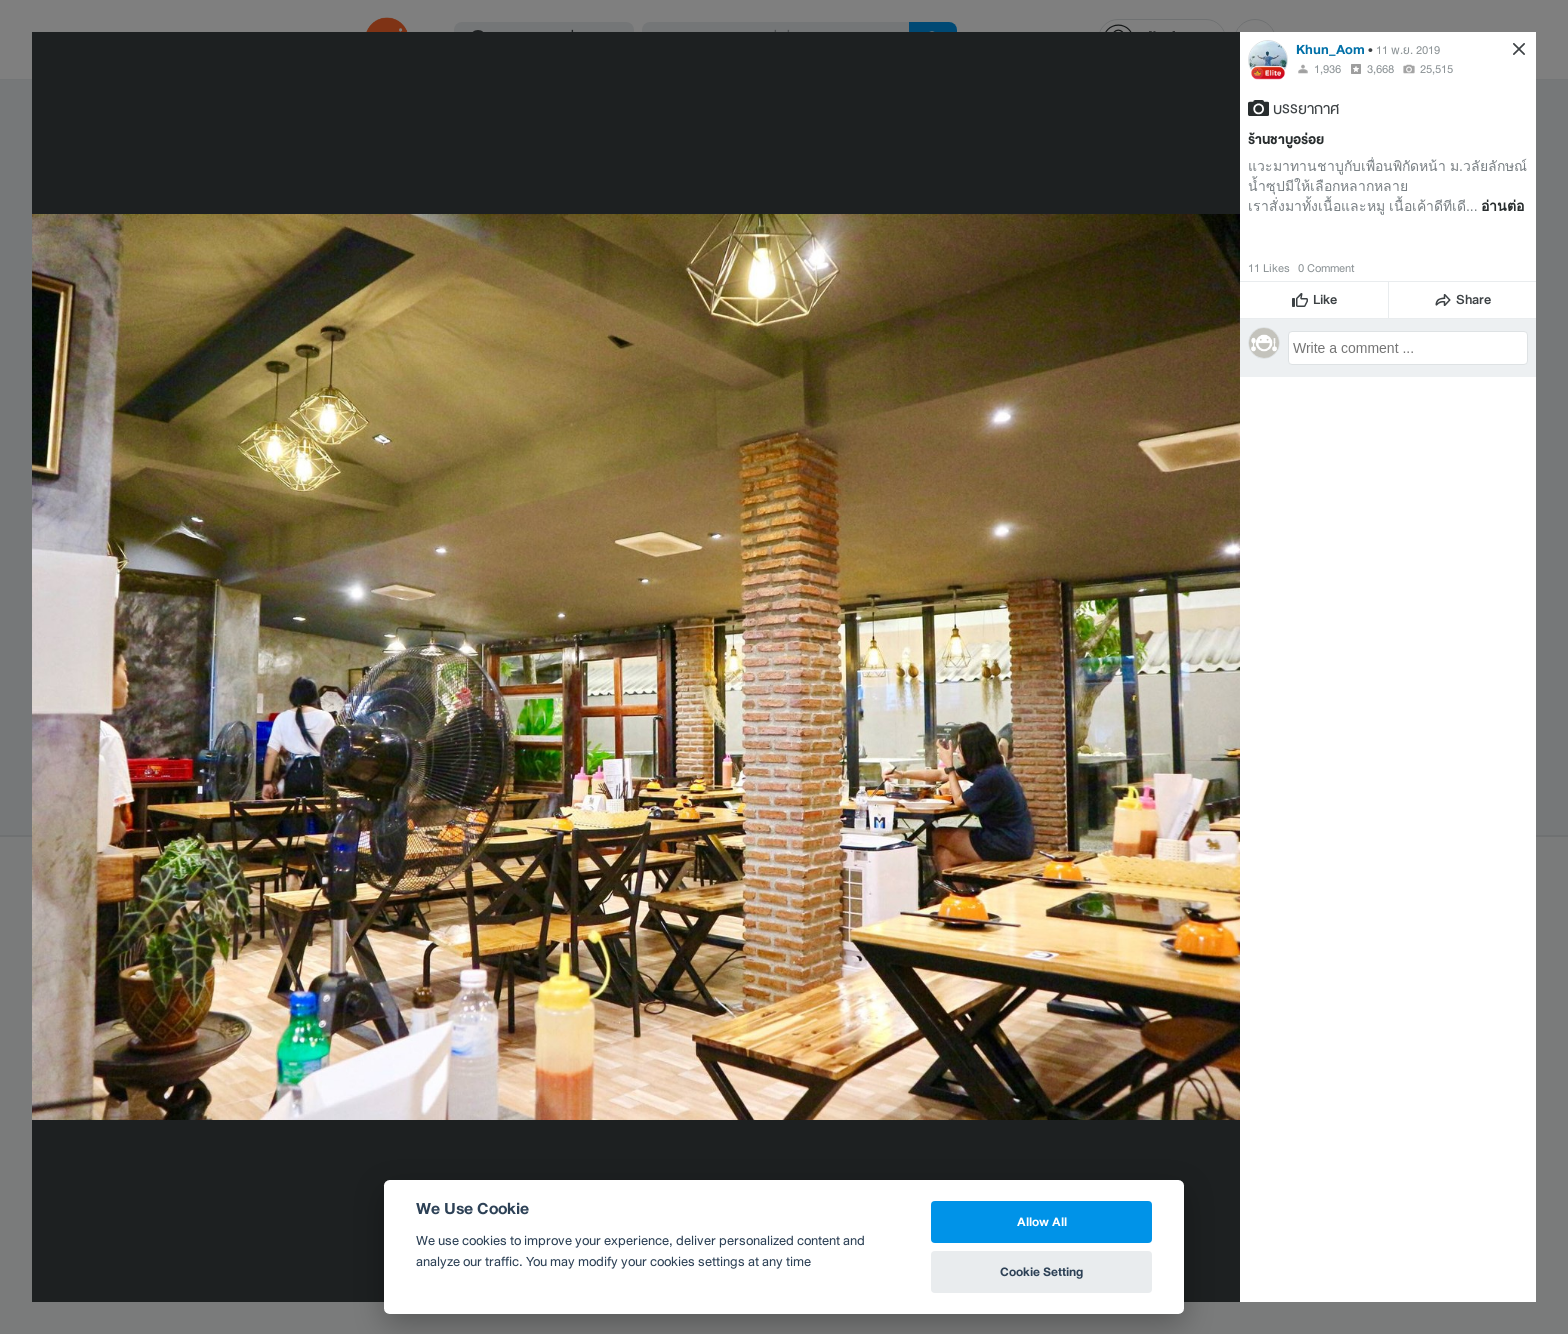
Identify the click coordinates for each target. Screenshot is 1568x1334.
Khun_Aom (1330, 49)
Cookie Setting (1041, 1271)
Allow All (1042, 1221)
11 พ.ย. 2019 (1408, 50)
